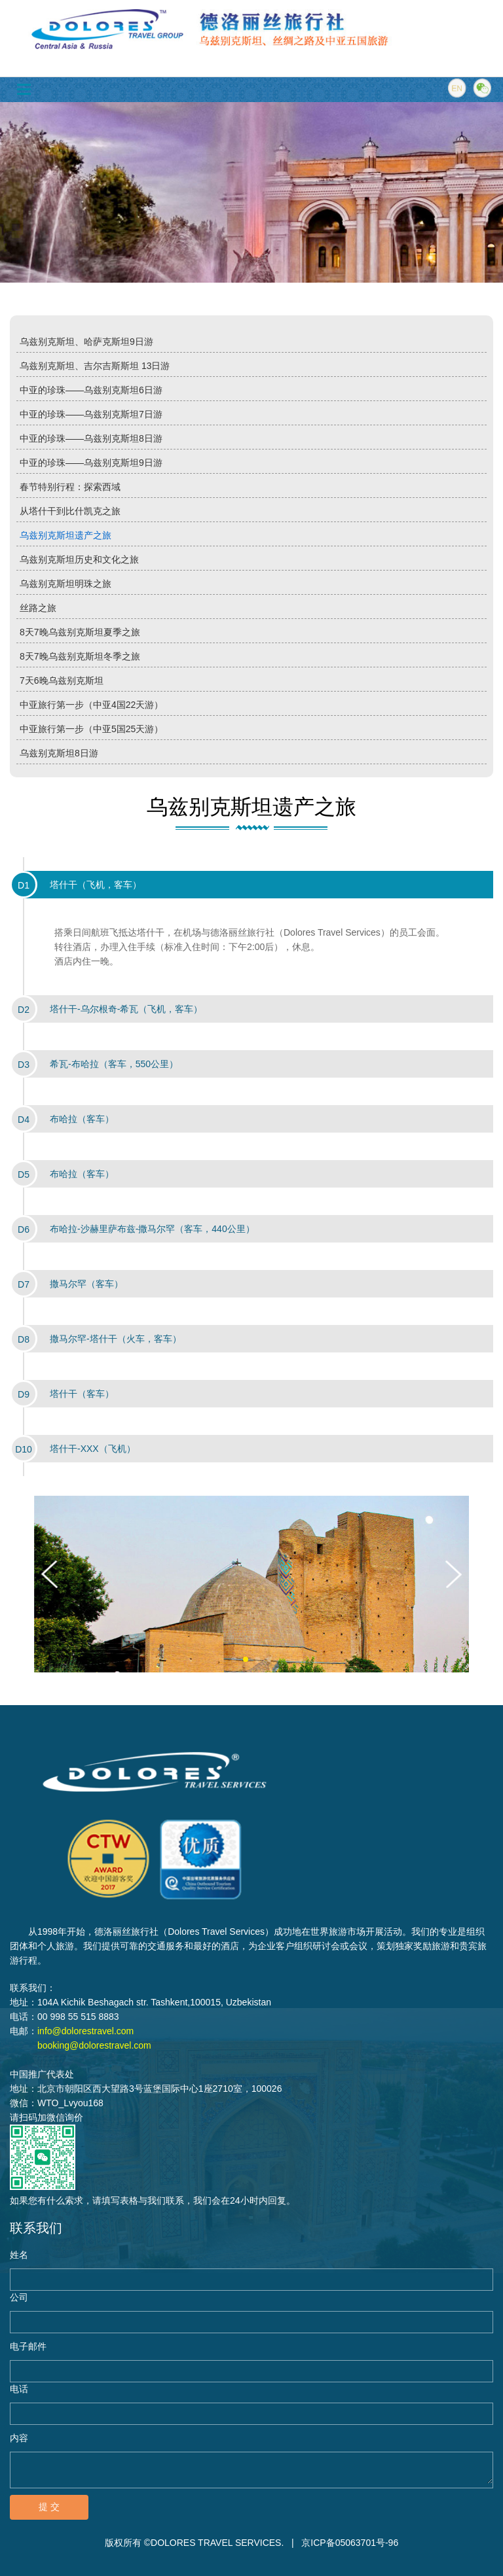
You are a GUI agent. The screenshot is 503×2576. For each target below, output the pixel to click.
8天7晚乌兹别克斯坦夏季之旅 (80, 632)
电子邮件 (28, 2346)
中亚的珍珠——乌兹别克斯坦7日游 (91, 414)
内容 (19, 2438)
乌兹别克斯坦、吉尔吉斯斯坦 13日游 (95, 366)
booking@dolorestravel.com (94, 2045)
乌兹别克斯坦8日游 (59, 753)
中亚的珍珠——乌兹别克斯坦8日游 (91, 438)
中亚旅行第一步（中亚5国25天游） (91, 729)
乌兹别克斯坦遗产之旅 (65, 535)
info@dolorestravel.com (85, 2031)
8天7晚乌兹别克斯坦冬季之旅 (80, 656)
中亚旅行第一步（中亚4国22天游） (91, 704)
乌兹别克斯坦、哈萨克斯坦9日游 (86, 341)
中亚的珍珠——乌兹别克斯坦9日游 (91, 462)
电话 (19, 2389)
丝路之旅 (38, 608)
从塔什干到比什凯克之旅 (70, 511)
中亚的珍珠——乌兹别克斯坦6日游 (91, 390)
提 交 (49, 2506)
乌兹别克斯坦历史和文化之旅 (79, 559)
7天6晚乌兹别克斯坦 (61, 680)
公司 (19, 2297)
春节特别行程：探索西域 (70, 487)
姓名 (19, 2255)
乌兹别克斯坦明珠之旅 (65, 583)
